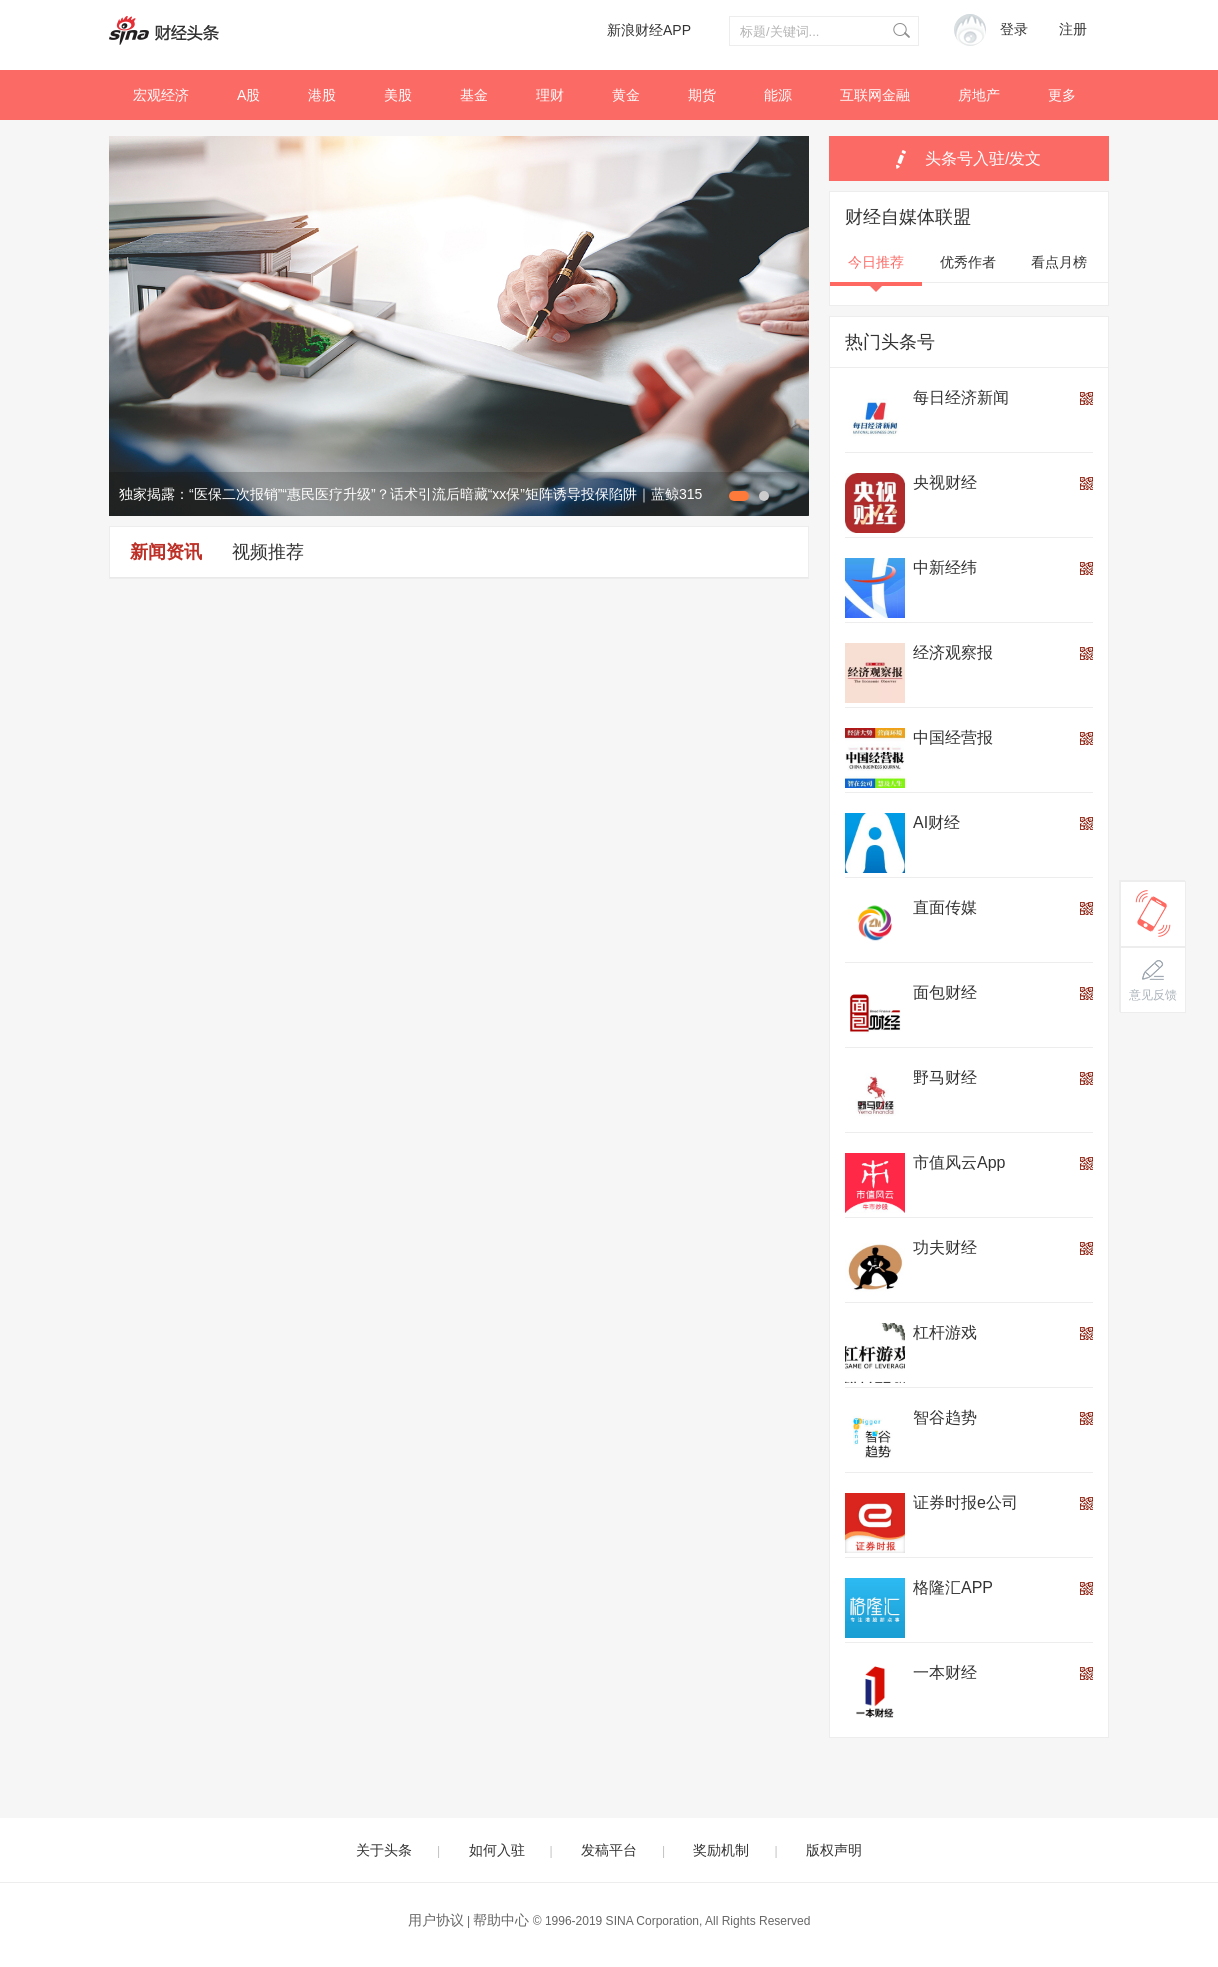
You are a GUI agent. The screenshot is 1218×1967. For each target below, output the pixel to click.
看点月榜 (1059, 262)
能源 (778, 95)
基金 (474, 95)
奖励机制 (721, 1850)
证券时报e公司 (965, 1502)
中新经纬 (945, 567)
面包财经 (945, 992)
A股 (248, 95)
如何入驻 (497, 1850)
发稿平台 (609, 1850)
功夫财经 (945, 1247)
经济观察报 (953, 652)
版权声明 (834, 1850)
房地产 (979, 95)
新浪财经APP (649, 30)
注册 (1073, 29)
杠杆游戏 (945, 1332)
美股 (398, 95)
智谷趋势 (945, 1417)
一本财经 (945, 1672)
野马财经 (945, 1077)
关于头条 (384, 1850)
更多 (1062, 95)
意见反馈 (1153, 995)
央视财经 (945, 482)
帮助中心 (501, 1920)
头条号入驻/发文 (983, 158)
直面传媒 (945, 907)
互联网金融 (875, 95)
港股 (322, 95)
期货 (702, 95)
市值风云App (959, 1162)
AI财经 (936, 822)
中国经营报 (953, 737)
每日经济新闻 (961, 397)
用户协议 (436, 1920)
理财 (550, 95)
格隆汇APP (953, 1587)
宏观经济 (161, 95)
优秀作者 (968, 262)
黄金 (626, 95)
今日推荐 (876, 262)
